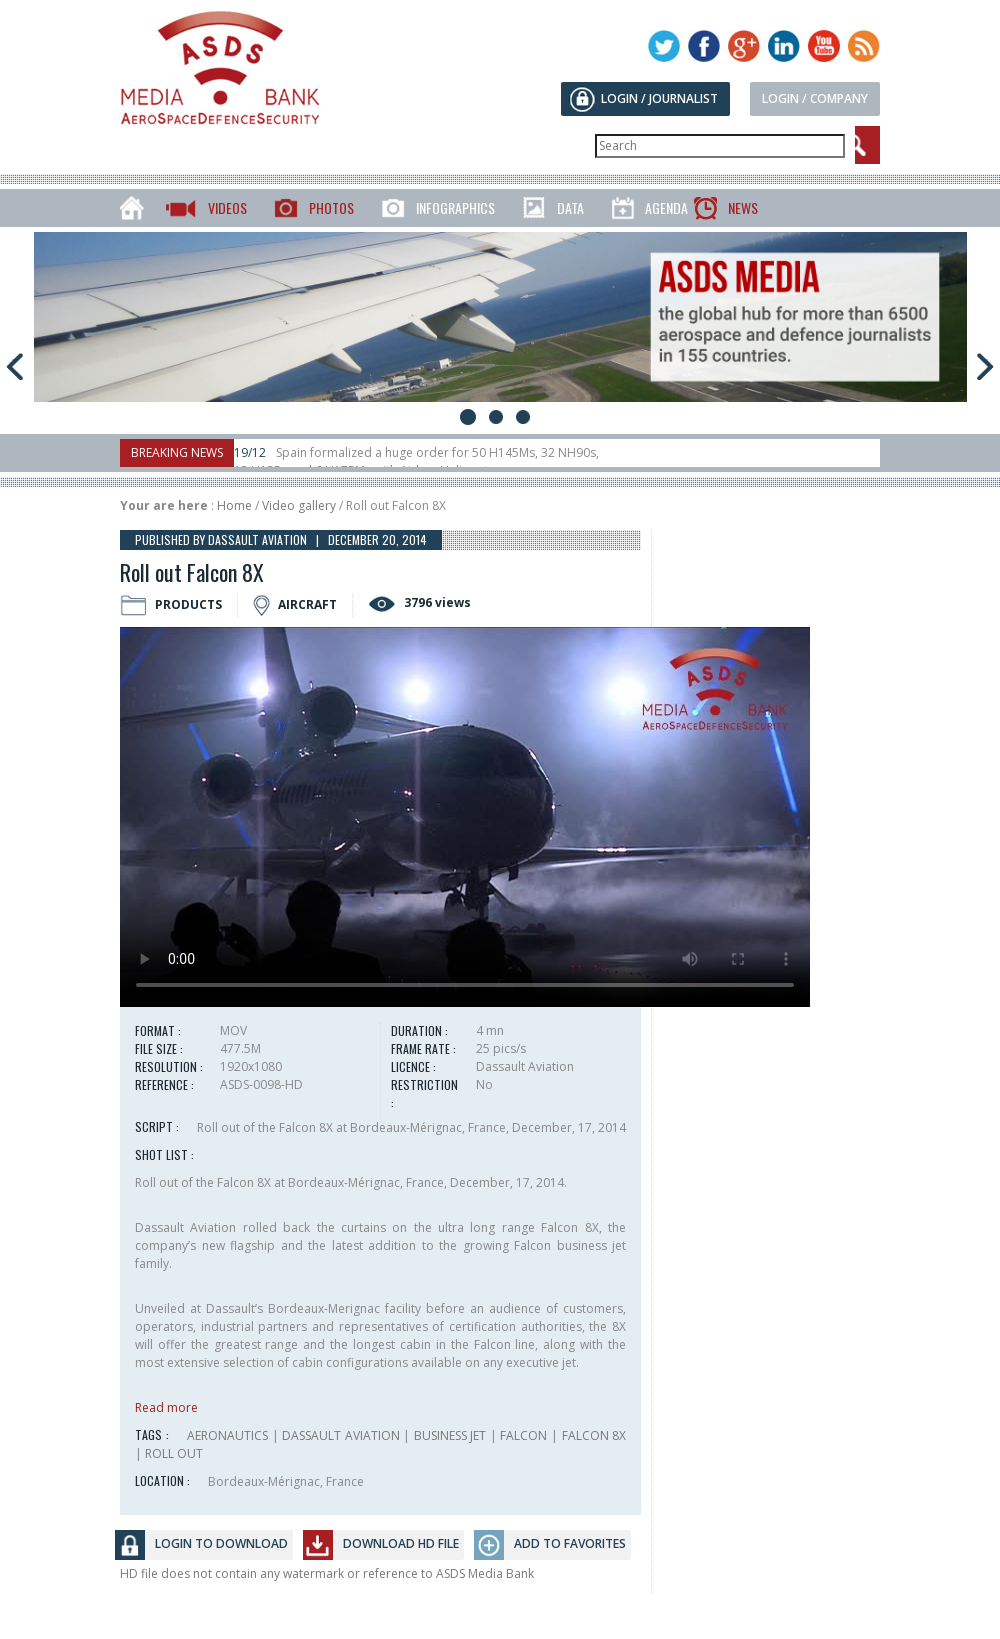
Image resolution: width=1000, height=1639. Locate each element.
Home (234, 505)
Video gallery (299, 505)
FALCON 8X (594, 1435)
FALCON (523, 1435)
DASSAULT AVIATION (341, 1435)
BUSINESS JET (450, 1435)
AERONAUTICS (227, 1435)
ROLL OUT (174, 1453)
